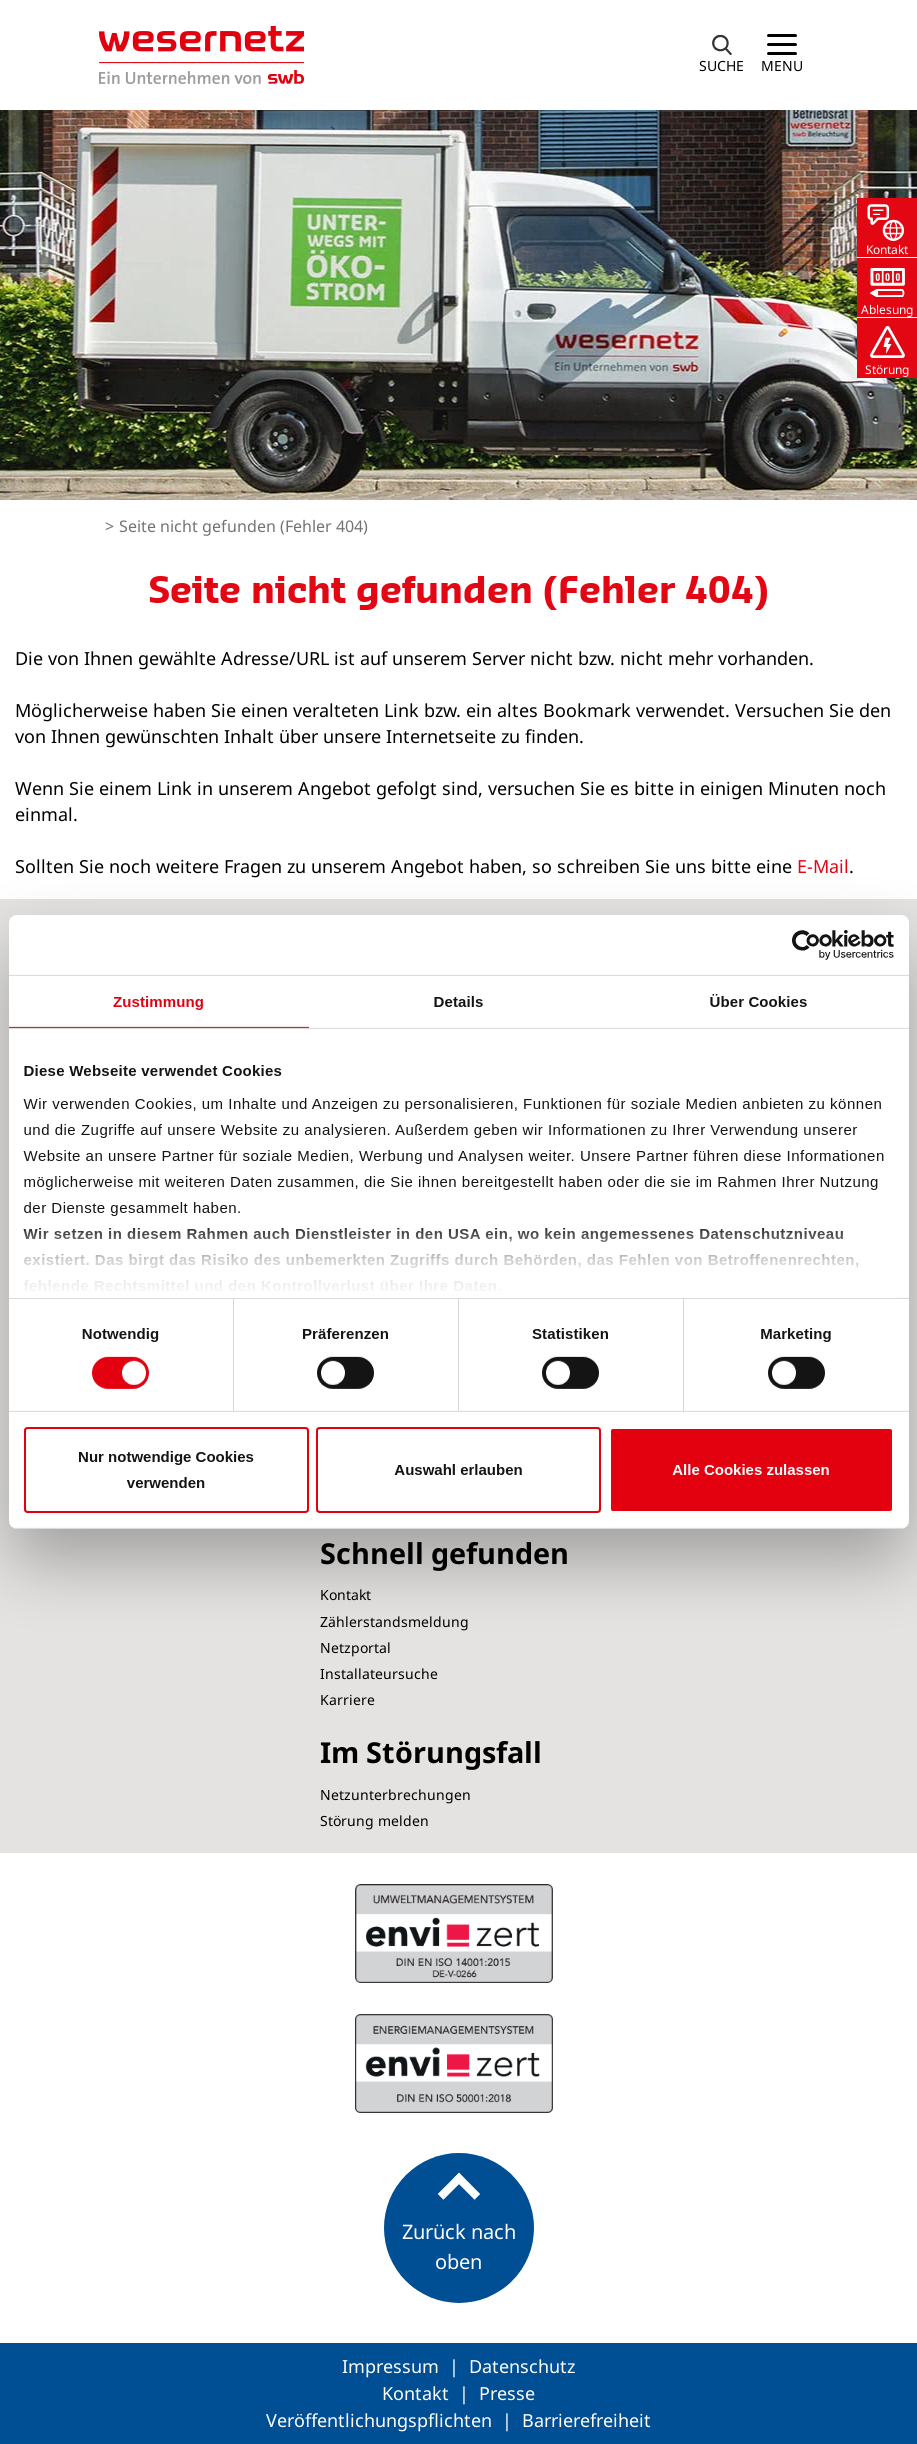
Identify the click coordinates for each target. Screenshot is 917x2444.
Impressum (393, 2366)
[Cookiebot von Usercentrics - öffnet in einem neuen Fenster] (806, 945)
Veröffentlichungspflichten (381, 2420)
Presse (507, 2393)
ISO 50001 (454, 1933)
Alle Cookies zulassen (751, 1469)
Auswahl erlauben (458, 1469)
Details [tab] (459, 1001)
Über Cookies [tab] (759, 1001)
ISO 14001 (454, 2063)
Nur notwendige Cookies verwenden (166, 1469)
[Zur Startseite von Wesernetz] (201, 55)
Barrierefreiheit (586, 2420)
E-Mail (823, 866)
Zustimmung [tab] (158, 1001)
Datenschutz (522, 2366)
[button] (722, 55)
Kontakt (418, 2393)
